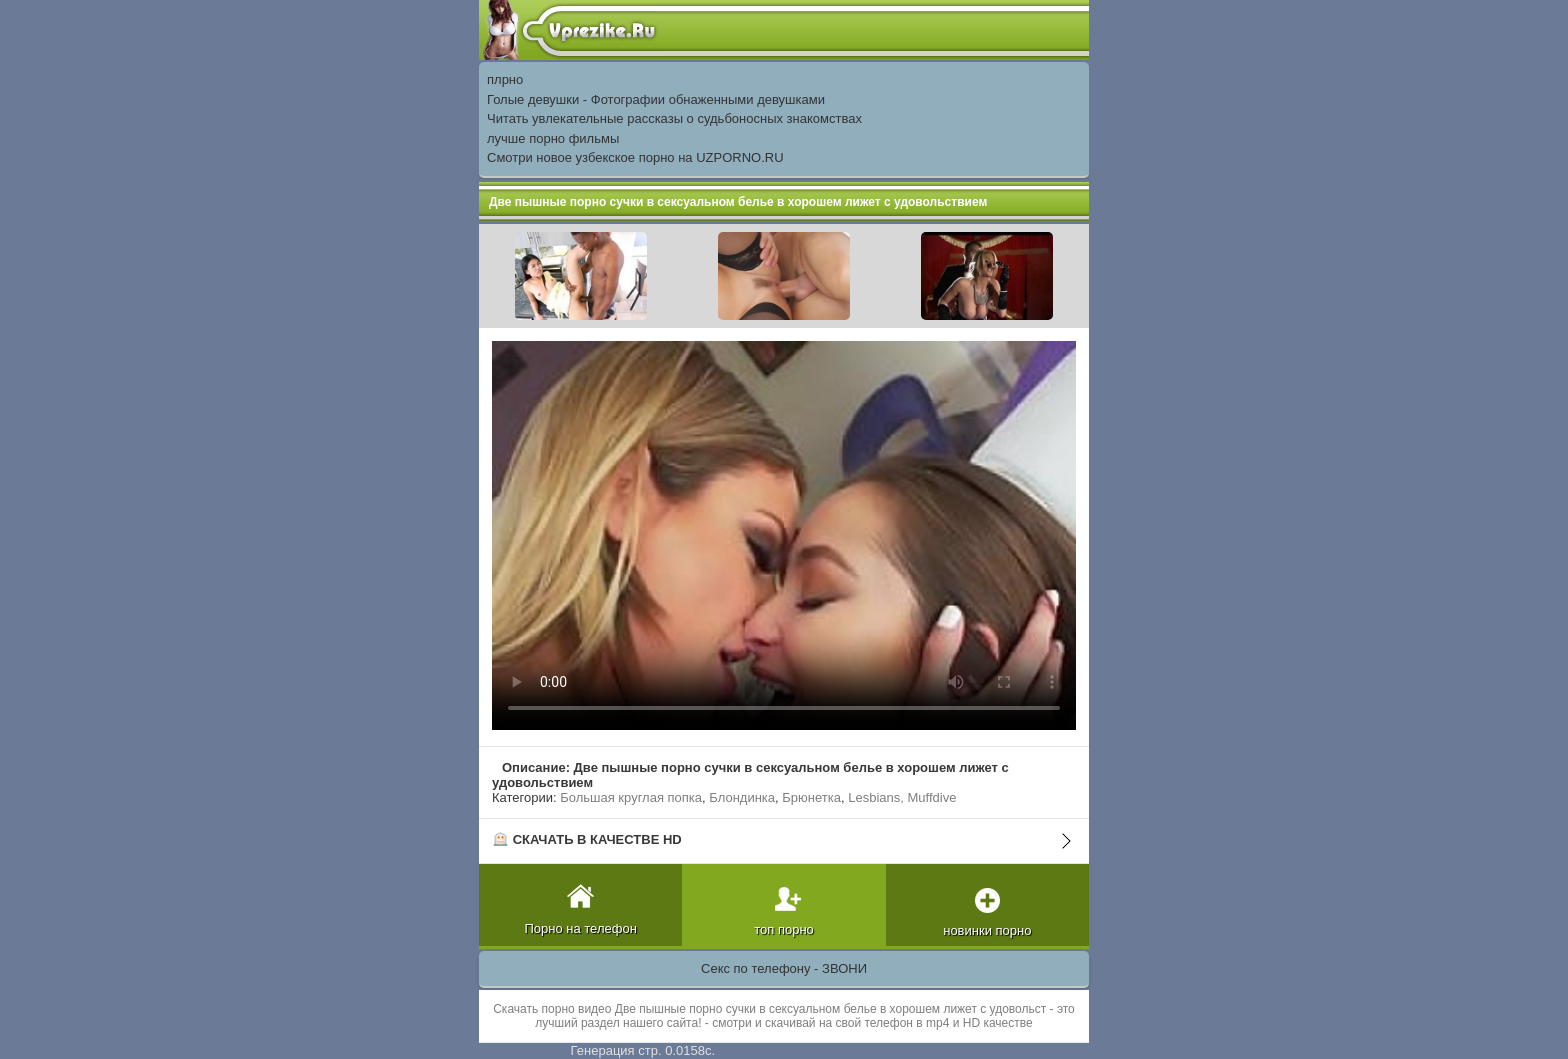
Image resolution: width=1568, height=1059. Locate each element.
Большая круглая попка (631, 797)
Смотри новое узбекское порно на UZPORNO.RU (635, 157)
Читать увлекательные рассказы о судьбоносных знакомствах (674, 118)
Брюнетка (811, 797)
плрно (505, 79)
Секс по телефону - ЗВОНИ (784, 968)
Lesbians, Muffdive (902, 797)
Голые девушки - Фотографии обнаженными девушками (656, 99)
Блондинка (742, 797)
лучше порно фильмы (553, 138)
